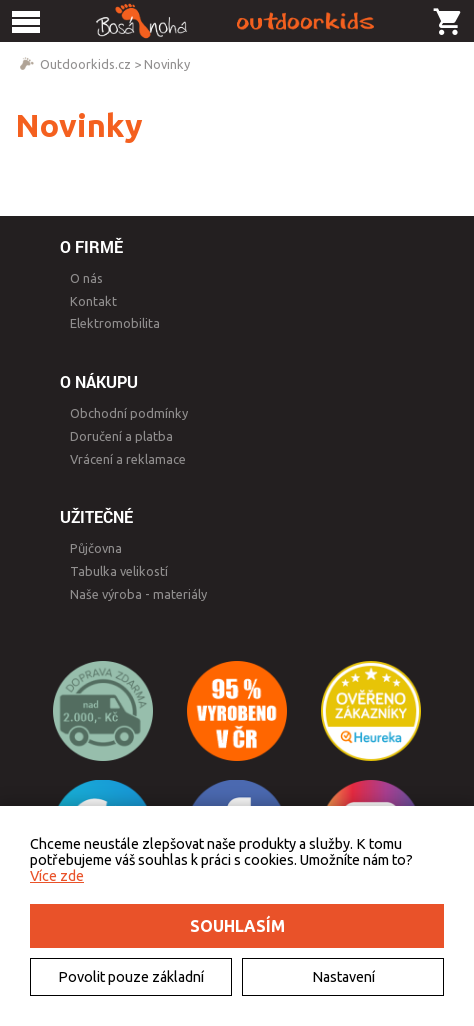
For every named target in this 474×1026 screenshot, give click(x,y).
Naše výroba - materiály (138, 594)
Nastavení (343, 977)
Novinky (167, 64)
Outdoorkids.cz (85, 64)
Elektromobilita (115, 323)
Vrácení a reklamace (128, 459)
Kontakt (93, 301)
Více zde (57, 876)
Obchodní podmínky (129, 413)
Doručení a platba (121, 436)
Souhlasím (237, 926)
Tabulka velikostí (119, 571)
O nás (86, 278)
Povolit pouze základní (131, 977)
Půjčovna (96, 548)
